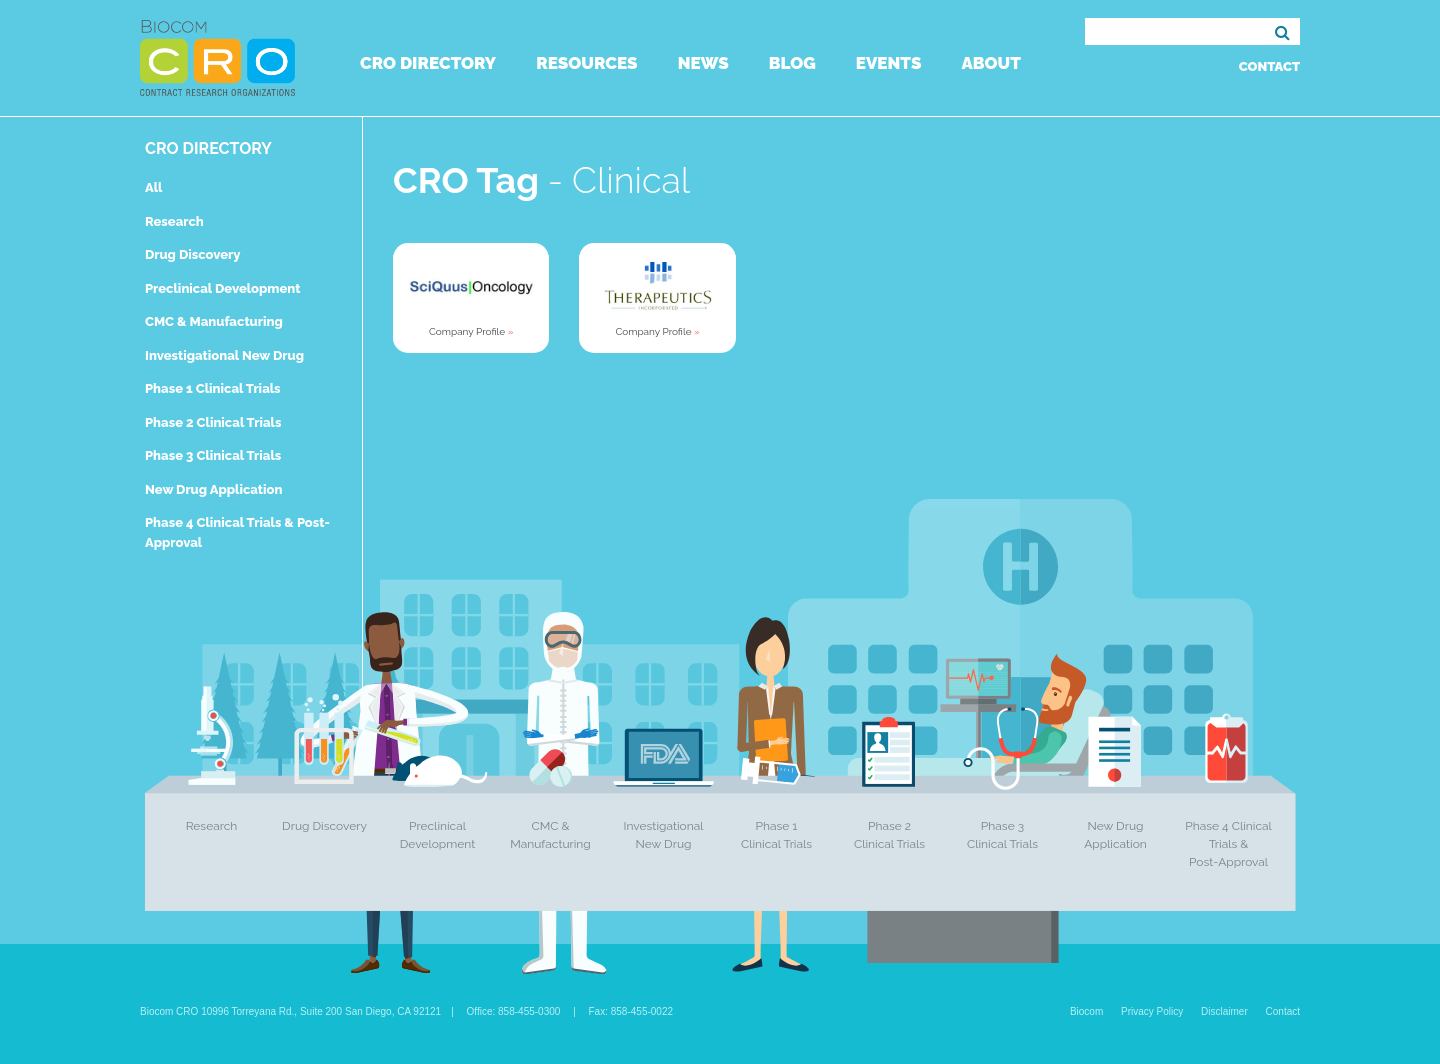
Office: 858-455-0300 (514, 1011)
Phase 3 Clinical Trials (213, 455)
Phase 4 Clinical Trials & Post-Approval (1228, 844)
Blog (792, 63)
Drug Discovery (192, 254)
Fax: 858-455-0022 (631, 1011)
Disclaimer (1224, 1011)
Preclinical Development (223, 288)
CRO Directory (428, 63)
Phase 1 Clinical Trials (213, 388)
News (703, 63)
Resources (586, 63)
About (990, 63)
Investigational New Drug (224, 355)
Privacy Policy (1152, 1011)
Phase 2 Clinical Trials (213, 422)
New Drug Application (213, 489)
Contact (1269, 66)
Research (174, 221)
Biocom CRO (217, 58)
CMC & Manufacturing (214, 321)
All (153, 187)
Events (889, 63)
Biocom (1086, 1011)
